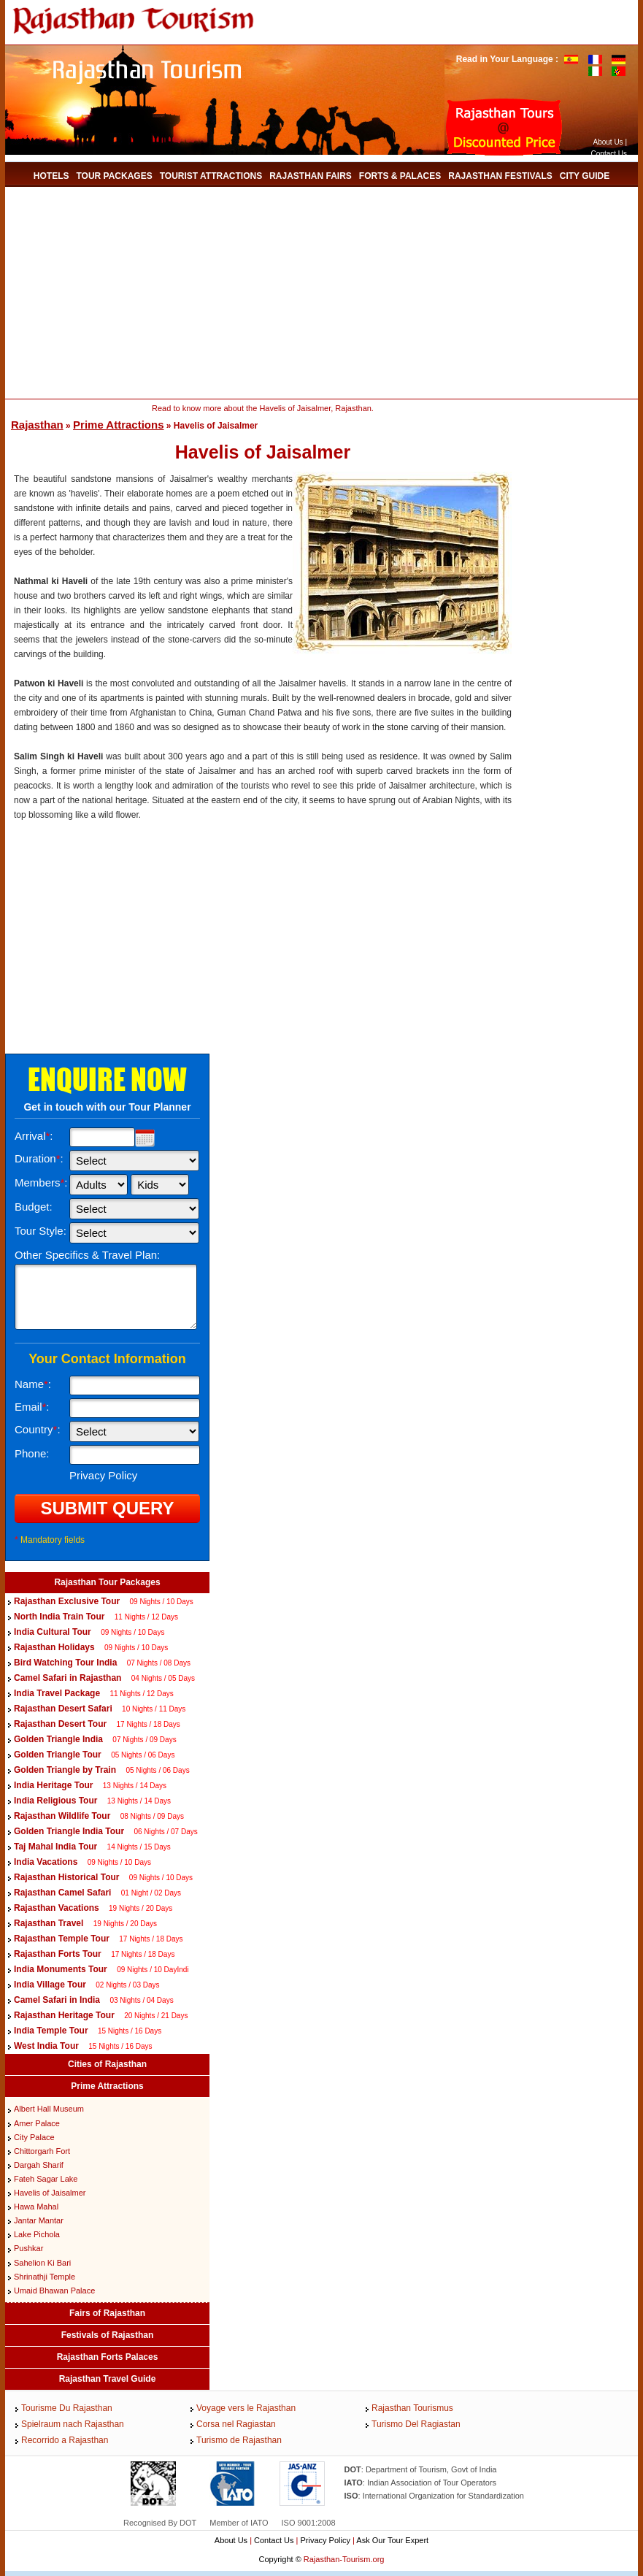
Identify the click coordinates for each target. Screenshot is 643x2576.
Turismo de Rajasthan (239, 2440)
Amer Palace (37, 2123)
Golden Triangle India (58, 1739)
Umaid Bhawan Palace (54, 2290)
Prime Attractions (118, 424)
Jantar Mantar (38, 2220)
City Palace (34, 2137)
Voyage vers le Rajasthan (246, 2408)
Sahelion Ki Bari (42, 2262)
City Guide (584, 176)
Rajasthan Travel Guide (107, 2379)
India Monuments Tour (60, 1969)
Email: (32, 1406)
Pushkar (28, 2248)
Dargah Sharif (38, 2165)
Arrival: (34, 1136)
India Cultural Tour (52, 1632)
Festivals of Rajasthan (107, 2335)
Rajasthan (37, 424)
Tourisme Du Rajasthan (66, 2408)
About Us (608, 142)
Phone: (32, 1453)
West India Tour (46, 2046)
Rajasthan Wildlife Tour (62, 1816)
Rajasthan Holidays (54, 1647)
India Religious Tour (55, 1800)
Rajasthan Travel (48, 1923)
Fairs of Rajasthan (107, 2313)
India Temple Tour (51, 2030)
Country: (38, 1429)
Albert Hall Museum (49, 2108)
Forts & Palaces (400, 176)
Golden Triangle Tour (57, 1754)
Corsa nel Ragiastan (236, 2424)
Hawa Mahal (36, 2206)
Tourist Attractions (211, 176)
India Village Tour (50, 1984)
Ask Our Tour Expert (392, 2540)
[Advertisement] (270, 293)
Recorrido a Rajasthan (64, 2440)
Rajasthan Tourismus (412, 2408)
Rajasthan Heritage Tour (64, 2015)
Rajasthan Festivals (500, 176)
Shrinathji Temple (44, 2276)
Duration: (39, 1158)
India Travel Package (57, 1693)
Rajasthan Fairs (310, 176)
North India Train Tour (59, 1616)
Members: (41, 1182)
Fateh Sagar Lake (45, 2178)
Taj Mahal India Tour (55, 1846)
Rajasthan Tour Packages (107, 1582)
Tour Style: (40, 1230)
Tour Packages (114, 176)
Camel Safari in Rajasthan (69, 1678)
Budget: (34, 1206)
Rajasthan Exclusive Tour (67, 1601)
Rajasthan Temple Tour (61, 1938)
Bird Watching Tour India (65, 1662)
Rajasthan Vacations (56, 1908)
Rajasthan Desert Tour (60, 1724)
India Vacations (45, 1862)
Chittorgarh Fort (42, 2151)
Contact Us (609, 154)
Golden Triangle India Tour (69, 1831)
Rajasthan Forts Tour (57, 1954)
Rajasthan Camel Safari (62, 1892)
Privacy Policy (325, 2540)
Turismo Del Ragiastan (416, 2424)
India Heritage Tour (53, 1785)
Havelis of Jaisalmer (49, 2192)
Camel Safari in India (57, 2000)
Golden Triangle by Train (65, 1770)
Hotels (51, 176)
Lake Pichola (37, 2234)
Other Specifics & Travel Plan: (87, 1255)
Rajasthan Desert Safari (63, 1708)
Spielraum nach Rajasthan (72, 2424)
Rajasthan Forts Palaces (107, 2357)
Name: (33, 1384)
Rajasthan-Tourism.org (344, 2559)
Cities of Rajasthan (107, 2064)
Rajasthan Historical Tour (66, 1877)
